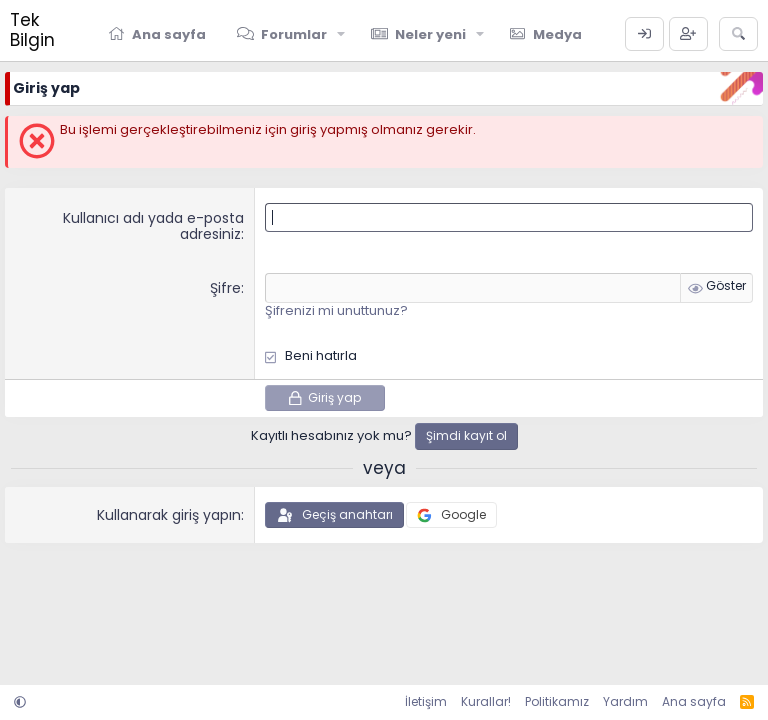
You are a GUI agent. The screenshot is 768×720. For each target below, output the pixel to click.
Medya (557, 34)
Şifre (225, 288)
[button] (342, 34)
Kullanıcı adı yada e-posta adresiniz (153, 226)
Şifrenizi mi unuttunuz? (336, 310)
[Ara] (738, 34)
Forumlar (294, 34)
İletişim (426, 701)
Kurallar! (486, 701)
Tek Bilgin (32, 30)
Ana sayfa (169, 34)
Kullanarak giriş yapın (169, 515)
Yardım (625, 701)
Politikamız (557, 701)
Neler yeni (430, 34)
